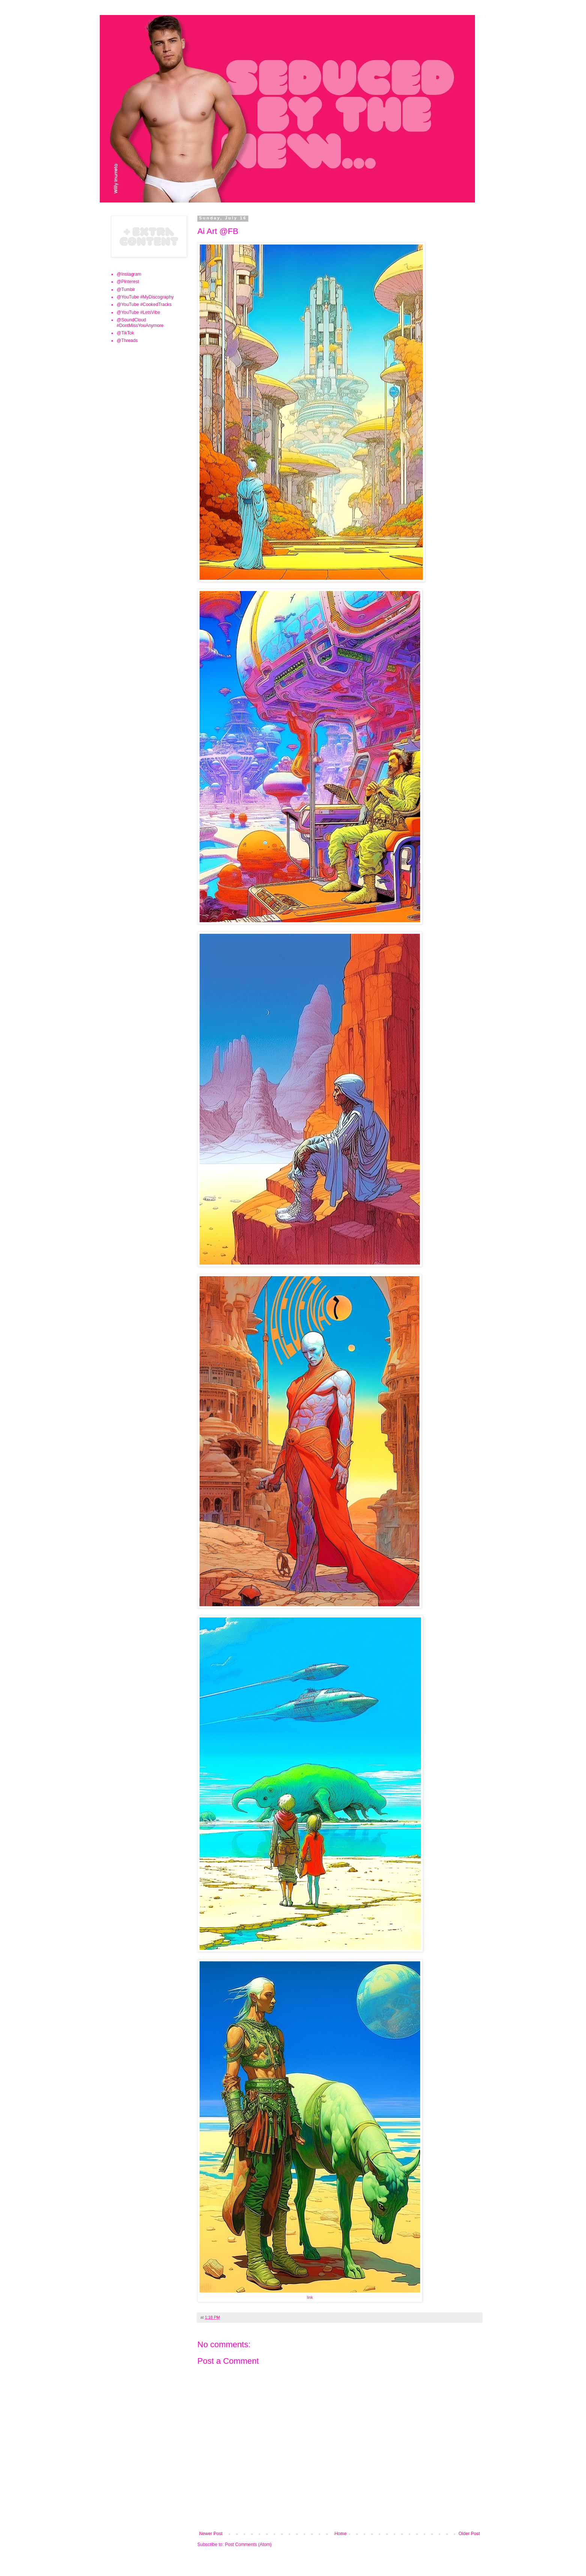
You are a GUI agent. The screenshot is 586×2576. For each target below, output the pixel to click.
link (310, 2297)
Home (341, 2533)
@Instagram (129, 274)
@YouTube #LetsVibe (138, 312)
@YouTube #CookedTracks (144, 304)
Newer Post (210, 2533)
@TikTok (125, 333)
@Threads (127, 340)
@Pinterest (128, 281)
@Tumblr (126, 289)
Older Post (469, 2533)
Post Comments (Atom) (248, 2544)
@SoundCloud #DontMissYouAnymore (140, 322)
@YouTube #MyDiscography (145, 297)
